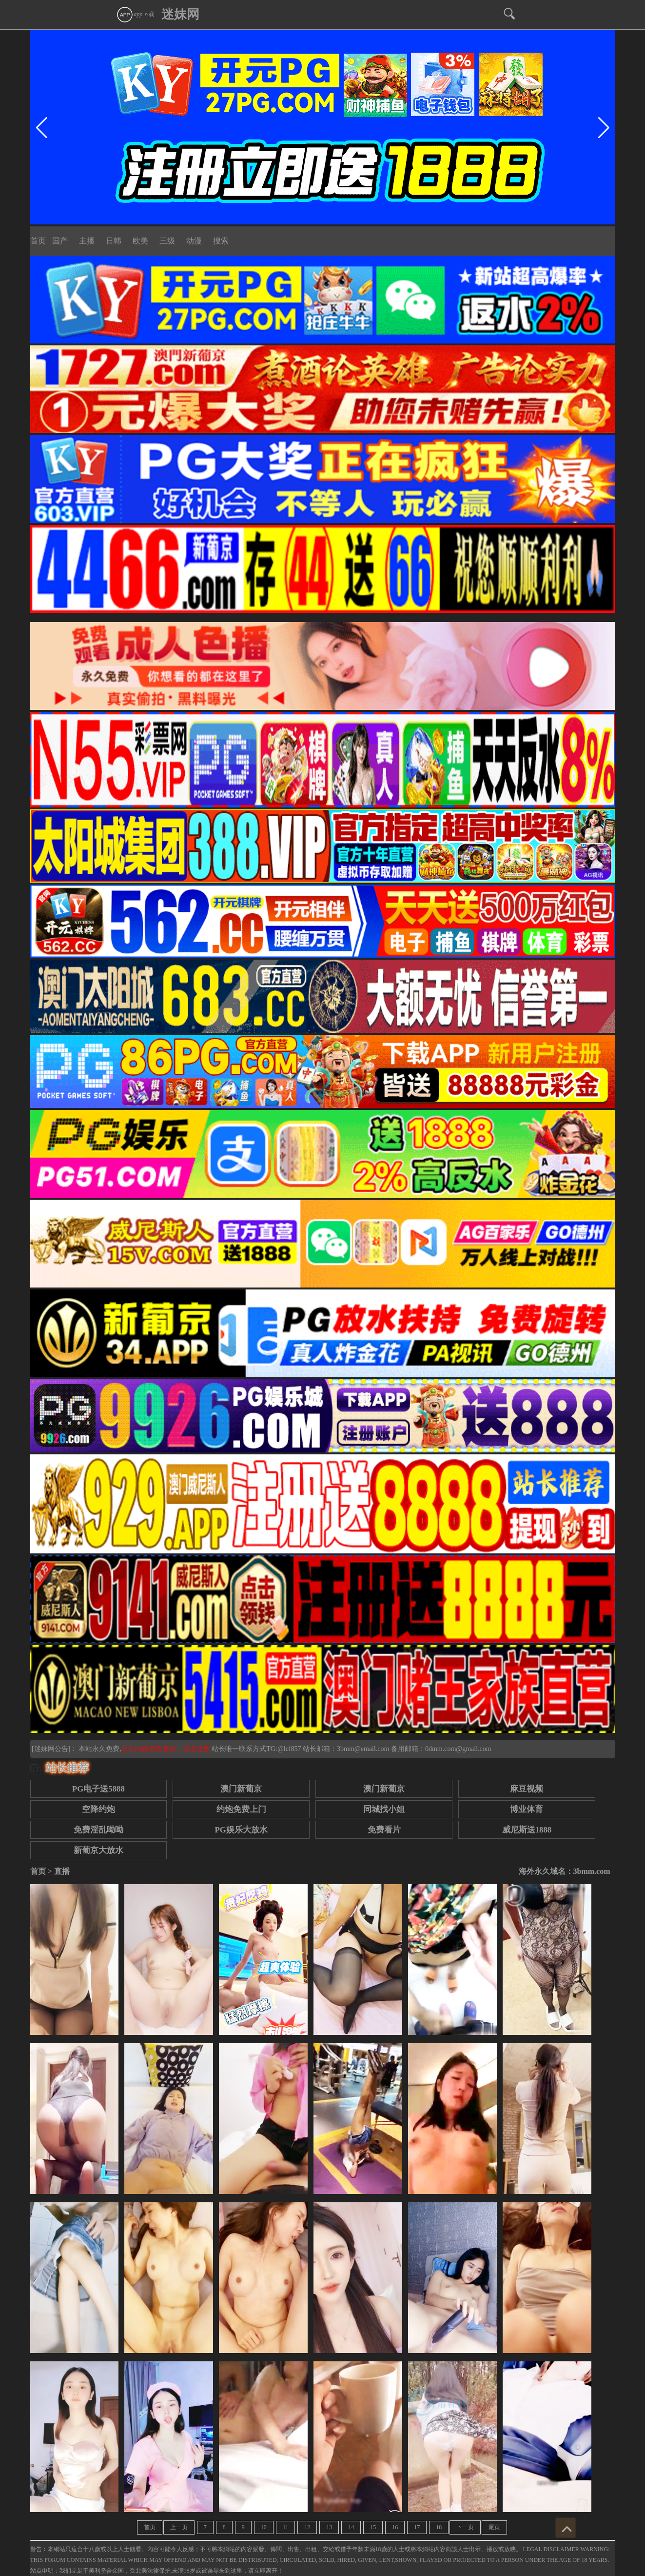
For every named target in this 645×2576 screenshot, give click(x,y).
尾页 (494, 2527)
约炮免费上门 (241, 1809)
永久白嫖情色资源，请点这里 (166, 1748)
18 (439, 2527)
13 (329, 2527)
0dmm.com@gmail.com (458, 1748)
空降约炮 (98, 1809)
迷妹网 (180, 14)
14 (351, 2527)
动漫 (194, 241)
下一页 (465, 2527)
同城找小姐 (384, 1809)
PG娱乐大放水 (241, 1829)
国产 (60, 241)
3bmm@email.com (363, 1748)
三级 (167, 241)
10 (264, 2527)
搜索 (221, 241)
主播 (87, 241)
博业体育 (526, 1809)
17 (417, 2527)
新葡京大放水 (98, 1850)
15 (373, 2527)
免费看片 (384, 1829)
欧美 (140, 241)
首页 (38, 241)
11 (286, 2527)
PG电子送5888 (98, 1788)
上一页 (179, 2527)
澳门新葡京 (241, 1788)
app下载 (135, 14)
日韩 (113, 241)
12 (307, 2527)
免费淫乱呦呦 (98, 1829)
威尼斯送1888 (527, 1829)
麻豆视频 (526, 1788)
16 (395, 2527)
